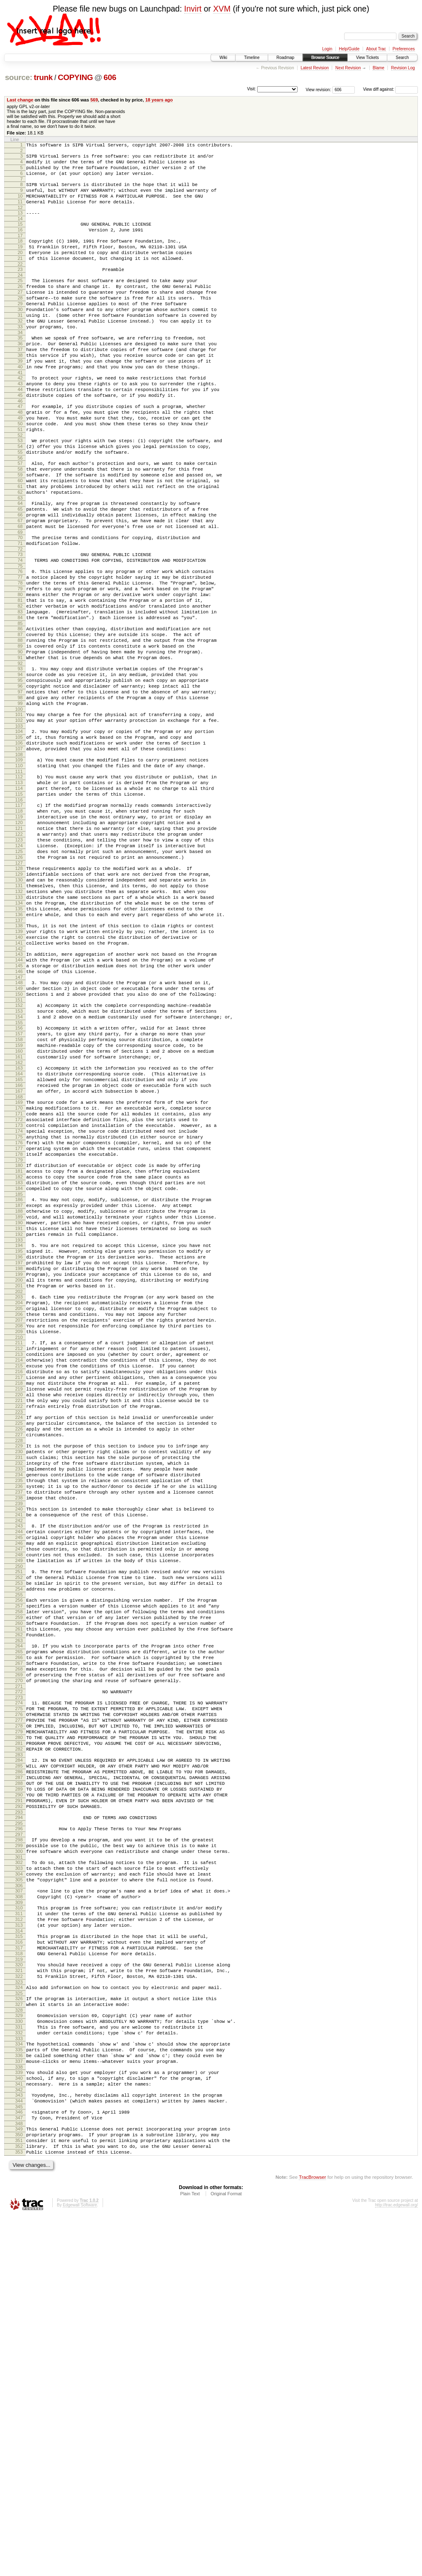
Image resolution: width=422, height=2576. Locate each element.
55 (20, 505)
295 (19, 2128)
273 (19, 1979)
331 (19, 2364)
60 (20, 538)
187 (19, 1394)
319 (19, 2287)
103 (19, 828)
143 (19, 1097)
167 (19, 1259)
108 (19, 862)
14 (20, 231)
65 (20, 572)
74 (20, 631)
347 (19, 2470)
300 (19, 2160)
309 (19, 2220)
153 (19, 1164)
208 (19, 1538)
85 (20, 707)
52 (20, 485)
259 (19, 1884)
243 (19, 1775)
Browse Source (325, 57)
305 (19, 2194)
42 (20, 417)
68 (20, 593)
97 (20, 788)
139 (19, 1071)
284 (19, 2053)
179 (19, 1341)
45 (20, 438)
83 (20, 693)
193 (19, 1436)
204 (19, 1510)
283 (19, 2048)
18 (20, 255)
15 (20, 236)
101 (19, 814)
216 (19, 1593)
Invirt (193, 8)
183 (19, 1368)
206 (19, 1524)
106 (19, 848)
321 (19, 2299)
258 (19, 1877)
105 (19, 841)
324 (19, 2319)
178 (19, 1334)
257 (19, 1870)
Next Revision (348, 68)
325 (19, 2326)
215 (19, 1586)
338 (19, 2412)
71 (20, 612)
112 (19, 886)
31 (20, 343)
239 (19, 1751)
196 (19, 1456)
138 (19, 1064)
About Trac (376, 49)
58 (20, 524)
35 (20, 370)
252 (19, 1837)
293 (19, 2116)
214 (19, 1579)
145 (19, 1111)
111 (19, 881)
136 (19, 1051)
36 (20, 377)
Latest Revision (314, 68)
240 (19, 1756)
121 (19, 948)
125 (19, 976)
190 (19, 1415)
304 (19, 2187)
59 (20, 531)
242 (19, 1770)
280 (19, 2027)
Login (327, 49)
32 (20, 350)
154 (19, 1171)
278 (19, 2012)
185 (19, 1382)
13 (20, 224)
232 (19, 1701)
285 (19, 2060)
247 (19, 1803)
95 (20, 774)
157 (19, 1190)
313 (19, 2246)
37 (20, 384)
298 (19, 2146)
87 (20, 719)
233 (19, 1708)
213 (19, 1572)
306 (19, 2201)
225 (19, 1654)
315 (19, 2259)
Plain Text (190, 2553)
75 (20, 638)
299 (19, 2153)
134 (19, 1037)
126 (19, 983)
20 (20, 269)
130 (19, 1009)
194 (19, 1442)
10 (20, 204)
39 (20, 398)
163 (19, 1231)
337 (19, 2405)
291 (19, 2102)
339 (19, 2417)
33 (20, 357)
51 (20, 478)
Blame (378, 68)
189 (19, 1408)
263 (19, 1912)
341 (19, 2431)
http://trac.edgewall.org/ (396, 2565)
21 (20, 276)
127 (19, 990)
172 (19, 1292)
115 (19, 907)
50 (20, 471)
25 (20, 301)
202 (19, 1498)
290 (19, 2095)
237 (19, 1737)
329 (19, 2350)
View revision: (318, 89)
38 (20, 391)
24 (20, 296)
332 (19, 2371)
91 (20, 747)
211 (19, 1557)
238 (19, 1744)
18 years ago (159, 99)
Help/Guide (349, 49)
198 (19, 1470)
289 (19, 2088)
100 (19, 809)
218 (19, 1607)
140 (19, 1078)
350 (19, 2489)
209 (19, 1545)
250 (19, 1824)
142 (19, 1092)
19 (20, 262)
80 (20, 672)
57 (20, 517)
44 (20, 431)
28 (20, 322)
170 (19, 1278)
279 (19, 2019)
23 (20, 289)
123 (19, 962)
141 (19, 1085)
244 (19, 1782)
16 (20, 243)
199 (19, 1477)
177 (19, 1327)
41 (20, 412)
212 (19, 1565)
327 (19, 2338)
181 (19, 1354)
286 (19, 2067)
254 (19, 1851)
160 (19, 1211)
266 (19, 1932)
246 (19, 1796)
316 (19, 2266)
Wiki (223, 57)
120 (19, 941)
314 (19, 2253)
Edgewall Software (80, 2565)
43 (20, 424)
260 (19, 1891)
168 (19, 1266)
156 (19, 1183)
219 (19, 1614)
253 (19, 1844)
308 (19, 2213)
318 (19, 2280)
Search (402, 57)
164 (19, 1238)
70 (20, 605)
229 (19, 1680)
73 (20, 624)
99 (20, 802)
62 (20, 552)
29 (20, 329)
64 (20, 565)
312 (19, 2239)
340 (19, 2424)
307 (19, 2206)
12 (20, 218)
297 (19, 2141)
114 (19, 900)
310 (19, 2225)
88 (20, 726)
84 (20, 700)
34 (20, 364)
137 (19, 1058)
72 (20, 619)
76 (20, 644)
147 (19, 1125)
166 (19, 1252)
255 (19, 1858)
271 (19, 1967)
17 (20, 250)
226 (19, 1661)
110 (19, 874)
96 (20, 781)
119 (19, 934)
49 (20, 464)
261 (19, 1898)
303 (19, 2180)
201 (19, 1491)
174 (19, 1306)
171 (19, 1285)
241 (19, 1763)
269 (19, 1953)
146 (19, 1118)
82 (20, 686)
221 (19, 1628)
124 (19, 969)
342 (19, 2438)
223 (19, 1642)
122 (19, 955)
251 (19, 1830)
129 (19, 1002)
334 (19, 2384)
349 (19, 2482)
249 (19, 1817)
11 (20, 211)
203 (19, 1503)
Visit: (251, 89)
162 (19, 1225)
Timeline (251, 57)
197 (19, 1463)
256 (19, 1863)
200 (19, 1484)
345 (19, 2458)
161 (19, 1218)
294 (19, 2121)
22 (20, 283)
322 (19, 2306)
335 (19, 2391)
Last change (20, 99)
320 (19, 2292)
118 (19, 927)
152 (19, 1157)
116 (19, 914)
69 (20, 600)
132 (19, 1023)
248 (19, 1810)
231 (19, 1694)
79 (20, 665)
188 (19, 1401)
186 (19, 1387)
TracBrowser (312, 2537)
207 (19, 1531)
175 (19, 1313)
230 (19, 1687)
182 (19, 1361)
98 (20, 795)
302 (19, 2173)
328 (19, 2345)
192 (19, 1429)
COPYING (75, 77)
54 (20, 498)
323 (19, 2313)
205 (19, 1517)
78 (20, 658)
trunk (43, 77)
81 (20, 679)
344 (19, 2451)
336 (19, 2398)
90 (20, 740)
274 (19, 1984)
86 (20, 712)
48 (20, 457)
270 (19, 1960)
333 (19, 2378)
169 (19, 1271)
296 (19, 2134)
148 (19, 1131)
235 (19, 1722)
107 (19, 855)
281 (19, 2034)
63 (20, 559)
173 (19, 1299)
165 (19, 1245)
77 (20, 651)
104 (19, 834)
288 (19, 2081)
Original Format (226, 2553)
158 (19, 1197)
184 (19, 1375)
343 (19, 2444)
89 (20, 733)
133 (19, 1030)
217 (19, 1600)
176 (19, 1320)
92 (20, 754)
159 (19, 1204)
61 (20, 545)
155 (19, 1178)
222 (19, 1635)
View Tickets (367, 57)
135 (19, 1044)
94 (20, 767)
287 (19, 2074)
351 (19, 2496)
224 (19, 1647)
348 (19, 2477)
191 (19, 1422)
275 (19, 1991)
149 (19, 1138)
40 (20, 405)
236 (19, 1730)
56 (20, 512)
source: (18, 77)
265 (19, 1925)
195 (19, 1449)
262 (19, 1905)
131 (19, 1016)
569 (94, 99)
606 (109, 77)
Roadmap (285, 57)
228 (19, 1675)
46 (20, 445)
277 (19, 2005)
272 (19, 1972)
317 (19, 2273)
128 (19, 995)
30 (20, 336)
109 (19, 867)
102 (19, 821)
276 (19, 1998)
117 (19, 920)
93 (20, 760)
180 (19, 1347)
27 (20, 315)
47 (20, 450)
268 (19, 1946)
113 (19, 893)
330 (19, 2357)
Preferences (404, 49)
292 (19, 2109)
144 (19, 1104)
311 (19, 2232)
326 (19, 2331)
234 (19, 1715)
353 (19, 2510)
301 (19, 2167)
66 (20, 579)
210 (19, 1552)
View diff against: (390, 89)
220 (19, 1621)
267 (19, 1939)
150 (19, 1145)
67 (20, 586)
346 (19, 2463)
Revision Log (403, 68)
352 (19, 2503)
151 (19, 1152)
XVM (221, 8)
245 (19, 1789)
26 (20, 308)
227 (19, 1668)
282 (19, 2041)
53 (20, 491)
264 (19, 1918)
